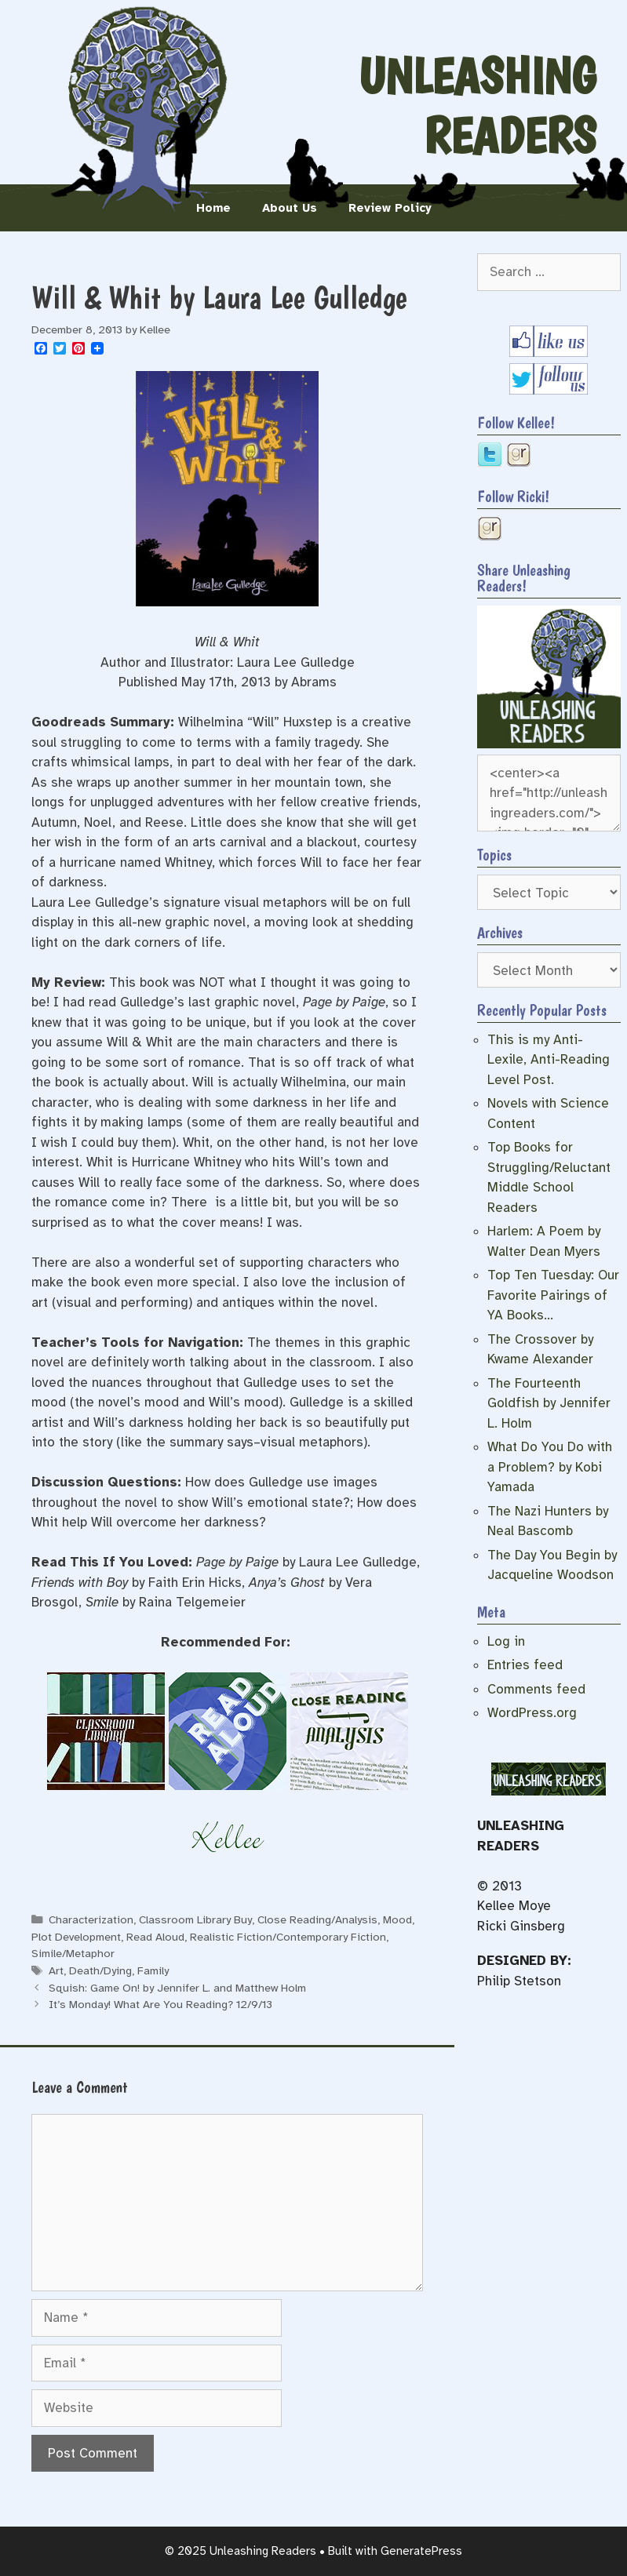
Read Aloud (155, 1937)
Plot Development (76, 1937)
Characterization (91, 1919)
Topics (494, 855)
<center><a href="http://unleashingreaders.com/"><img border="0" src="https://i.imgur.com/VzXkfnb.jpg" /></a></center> (549, 793)
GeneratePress (421, 2551)
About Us (289, 208)
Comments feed (536, 1689)
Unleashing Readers (477, 106)
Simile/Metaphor (73, 1953)
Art (56, 1970)
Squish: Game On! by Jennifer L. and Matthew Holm (177, 1988)
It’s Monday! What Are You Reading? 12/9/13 (160, 2004)
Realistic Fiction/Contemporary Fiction (288, 1937)
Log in (506, 1641)
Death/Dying (100, 1970)
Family (153, 1970)
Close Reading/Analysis (317, 1919)
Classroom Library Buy (195, 1919)
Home (213, 208)
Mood (397, 1919)
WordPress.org (532, 1713)
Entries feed (525, 1665)
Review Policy (390, 208)
